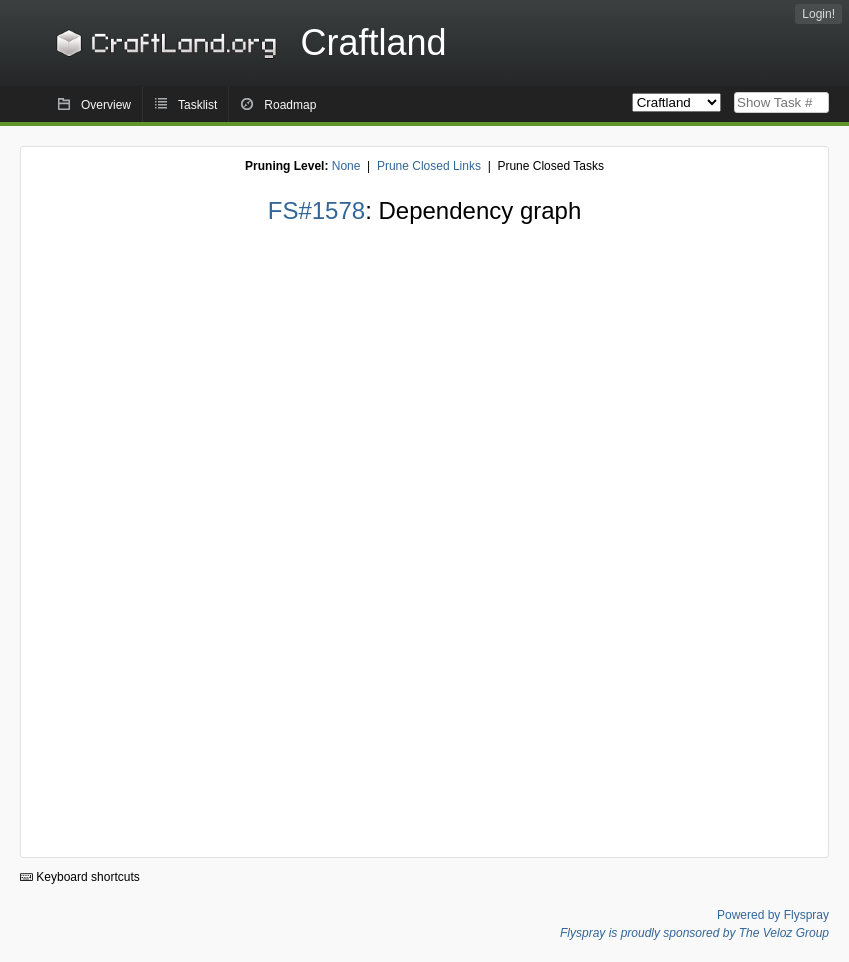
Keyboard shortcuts (80, 877)
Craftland (248, 42)
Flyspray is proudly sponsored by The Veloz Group (694, 933)
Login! (818, 14)
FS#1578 (316, 210)
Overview (106, 105)
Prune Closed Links (429, 166)
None (346, 166)
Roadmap (290, 105)
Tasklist (197, 105)
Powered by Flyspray (773, 915)
